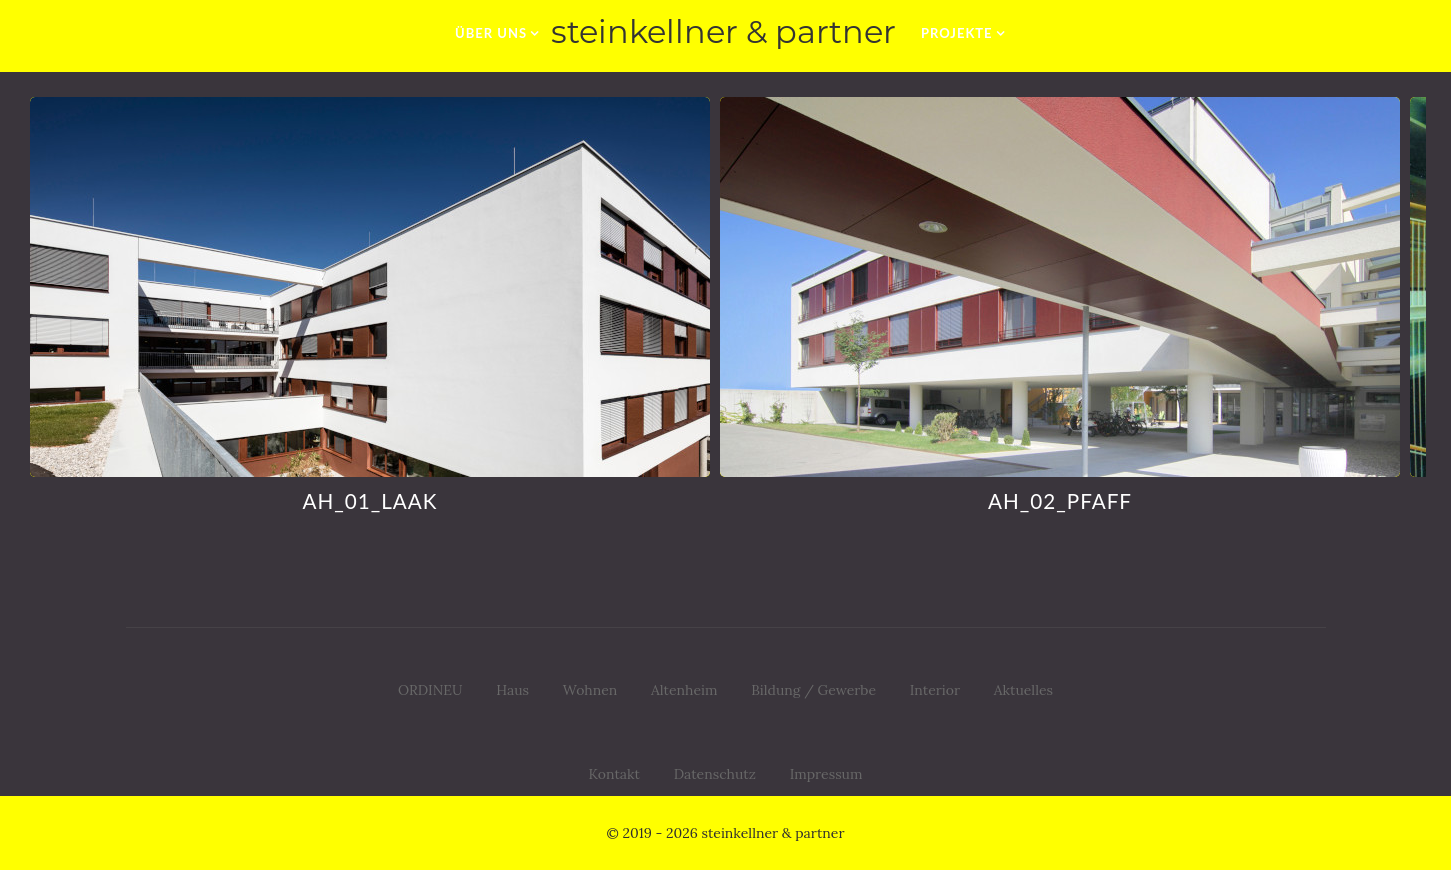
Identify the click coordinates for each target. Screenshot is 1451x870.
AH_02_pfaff (1056, 500)
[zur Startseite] (725, 32)
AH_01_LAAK (366, 500)
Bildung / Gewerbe (813, 690)
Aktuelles (1023, 690)
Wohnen (590, 690)
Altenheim (684, 690)
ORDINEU (430, 690)
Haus (512, 690)
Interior (935, 690)
